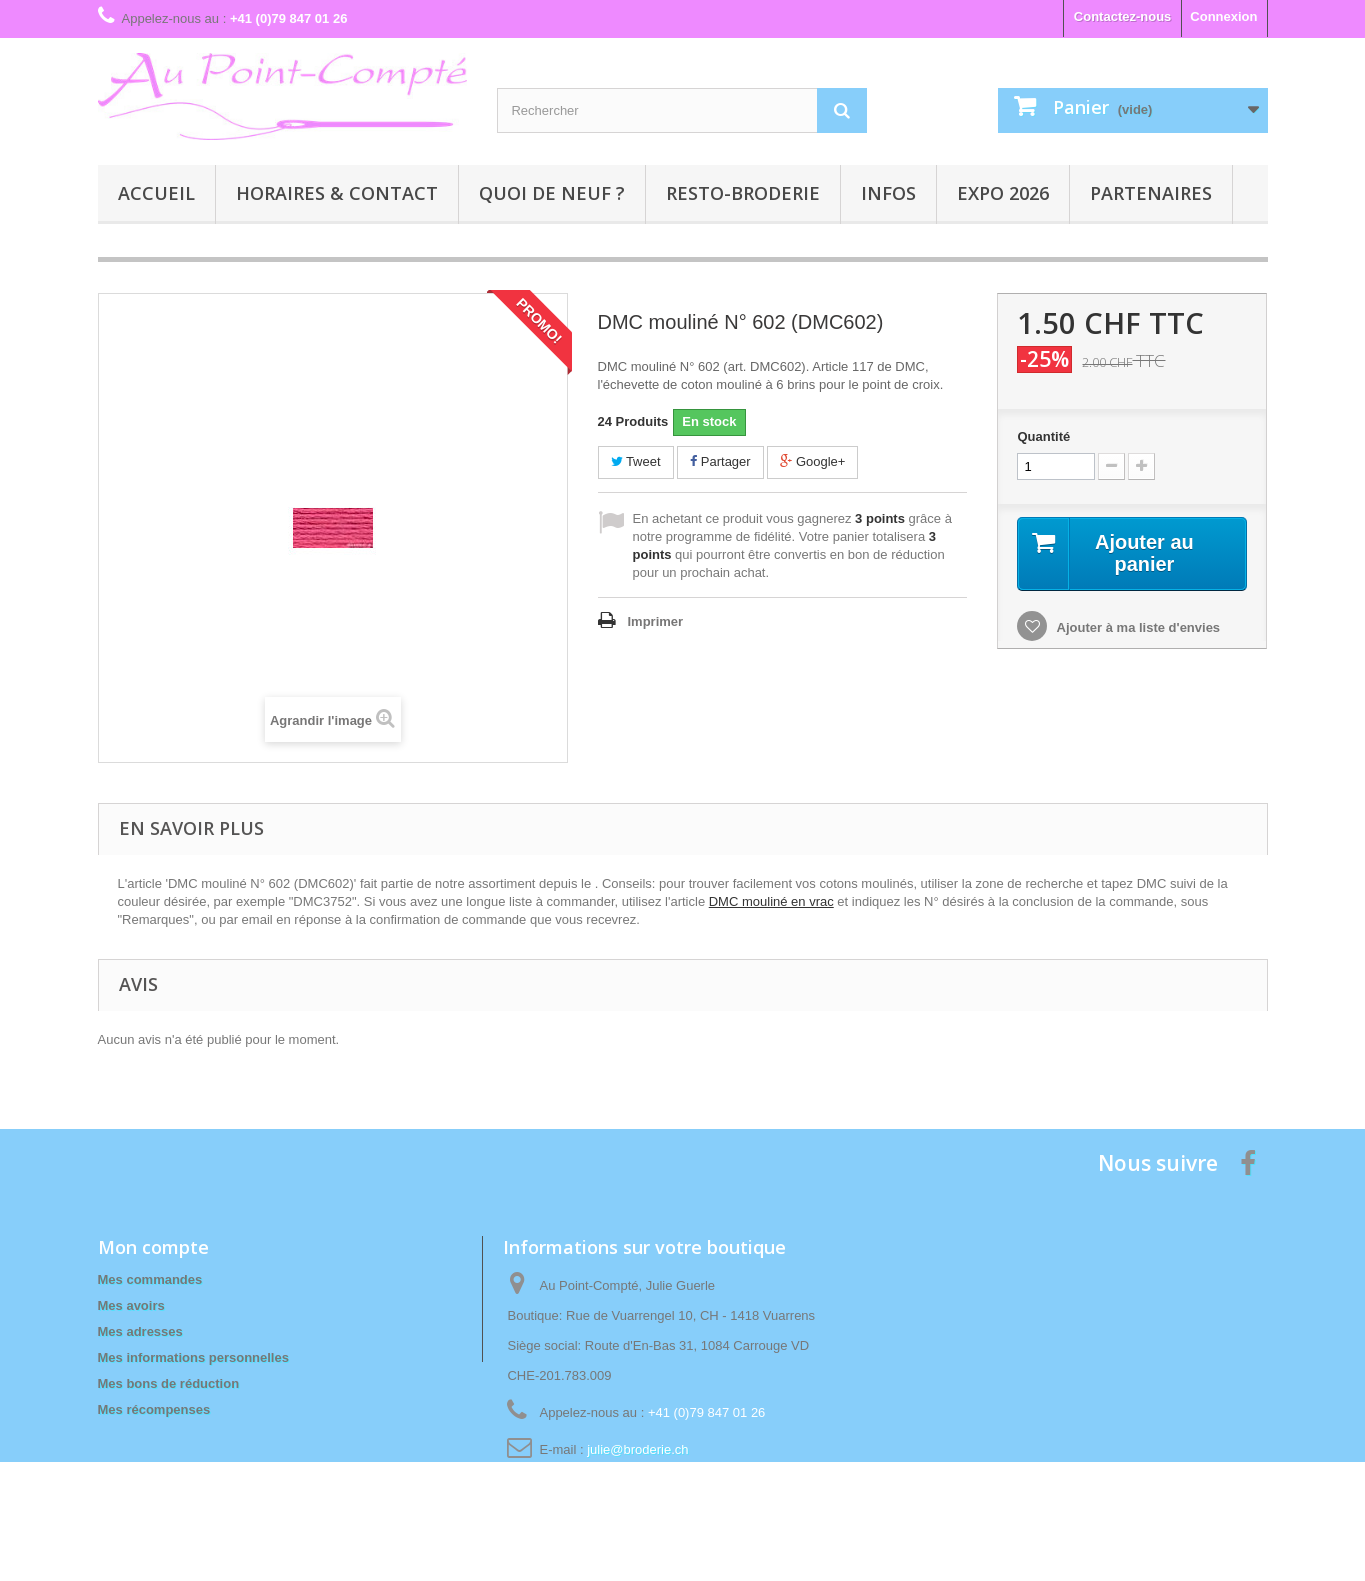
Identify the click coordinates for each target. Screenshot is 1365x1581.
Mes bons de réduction (169, 1383)
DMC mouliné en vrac (771, 901)
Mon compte (153, 1247)
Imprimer (656, 621)
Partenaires (1151, 193)
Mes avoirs (131, 1305)
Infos (888, 193)
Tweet (636, 461)
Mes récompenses (154, 1409)
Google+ (812, 461)
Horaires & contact (337, 193)
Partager (720, 461)
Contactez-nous (1123, 16)
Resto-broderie (743, 193)
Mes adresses (140, 1331)
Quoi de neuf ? (552, 193)
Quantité (1043, 436)
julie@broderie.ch (637, 1449)
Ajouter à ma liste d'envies (1136, 627)
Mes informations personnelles (193, 1357)
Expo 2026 (1003, 193)
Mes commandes (150, 1279)
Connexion (1223, 16)
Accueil (156, 193)
